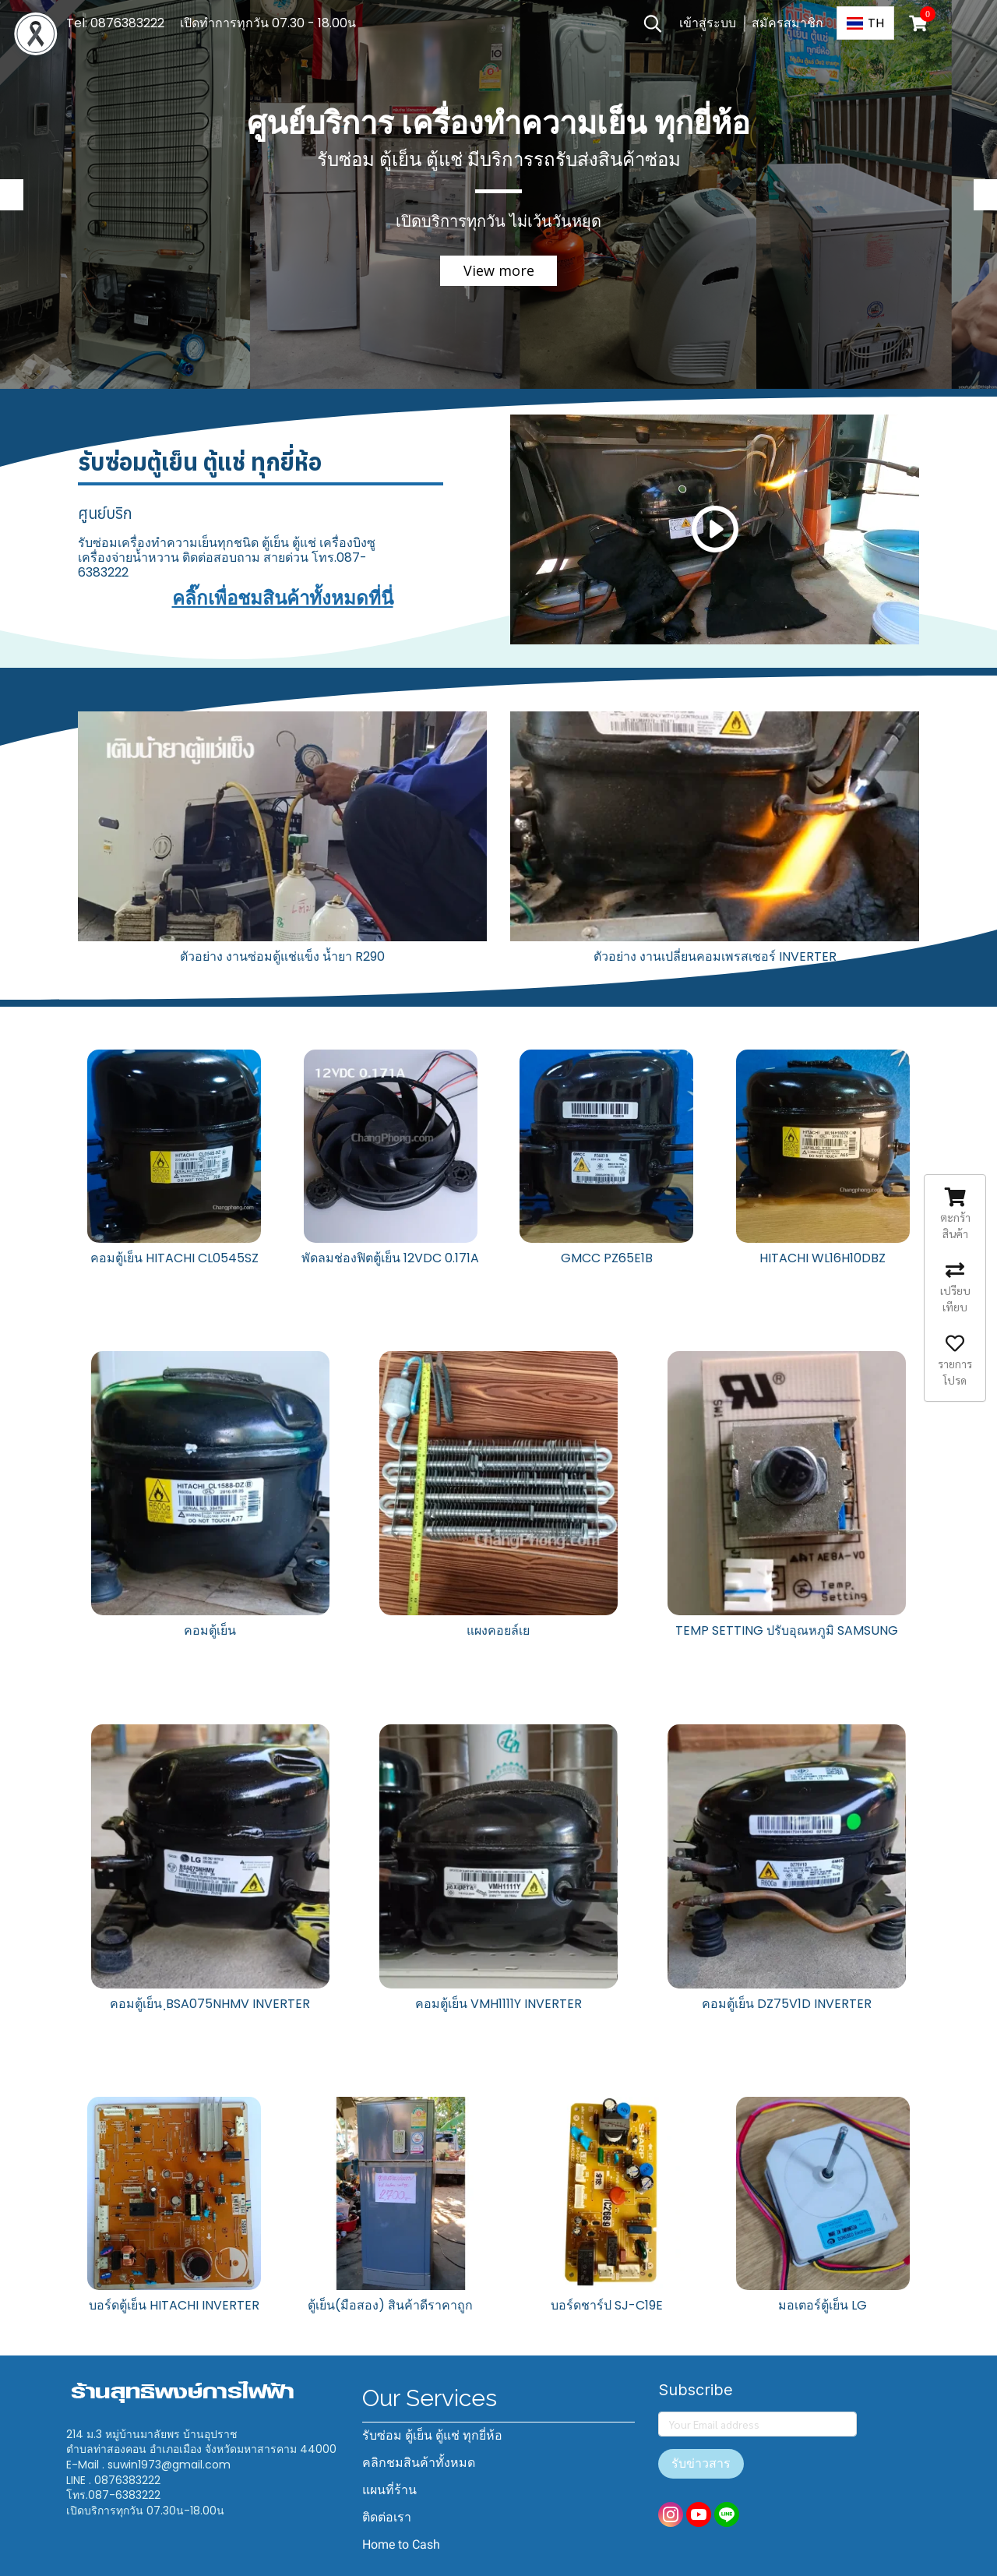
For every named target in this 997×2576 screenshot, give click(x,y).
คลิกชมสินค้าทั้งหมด (418, 2462)
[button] (652, 23)
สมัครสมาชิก (787, 23)
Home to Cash (401, 2544)
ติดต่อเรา (386, 2517)
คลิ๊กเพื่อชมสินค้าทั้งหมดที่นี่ (282, 598)
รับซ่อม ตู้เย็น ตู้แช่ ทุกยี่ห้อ (432, 2435)
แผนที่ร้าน (389, 2489)
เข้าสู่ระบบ (707, 23)
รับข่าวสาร (701, 2463)
